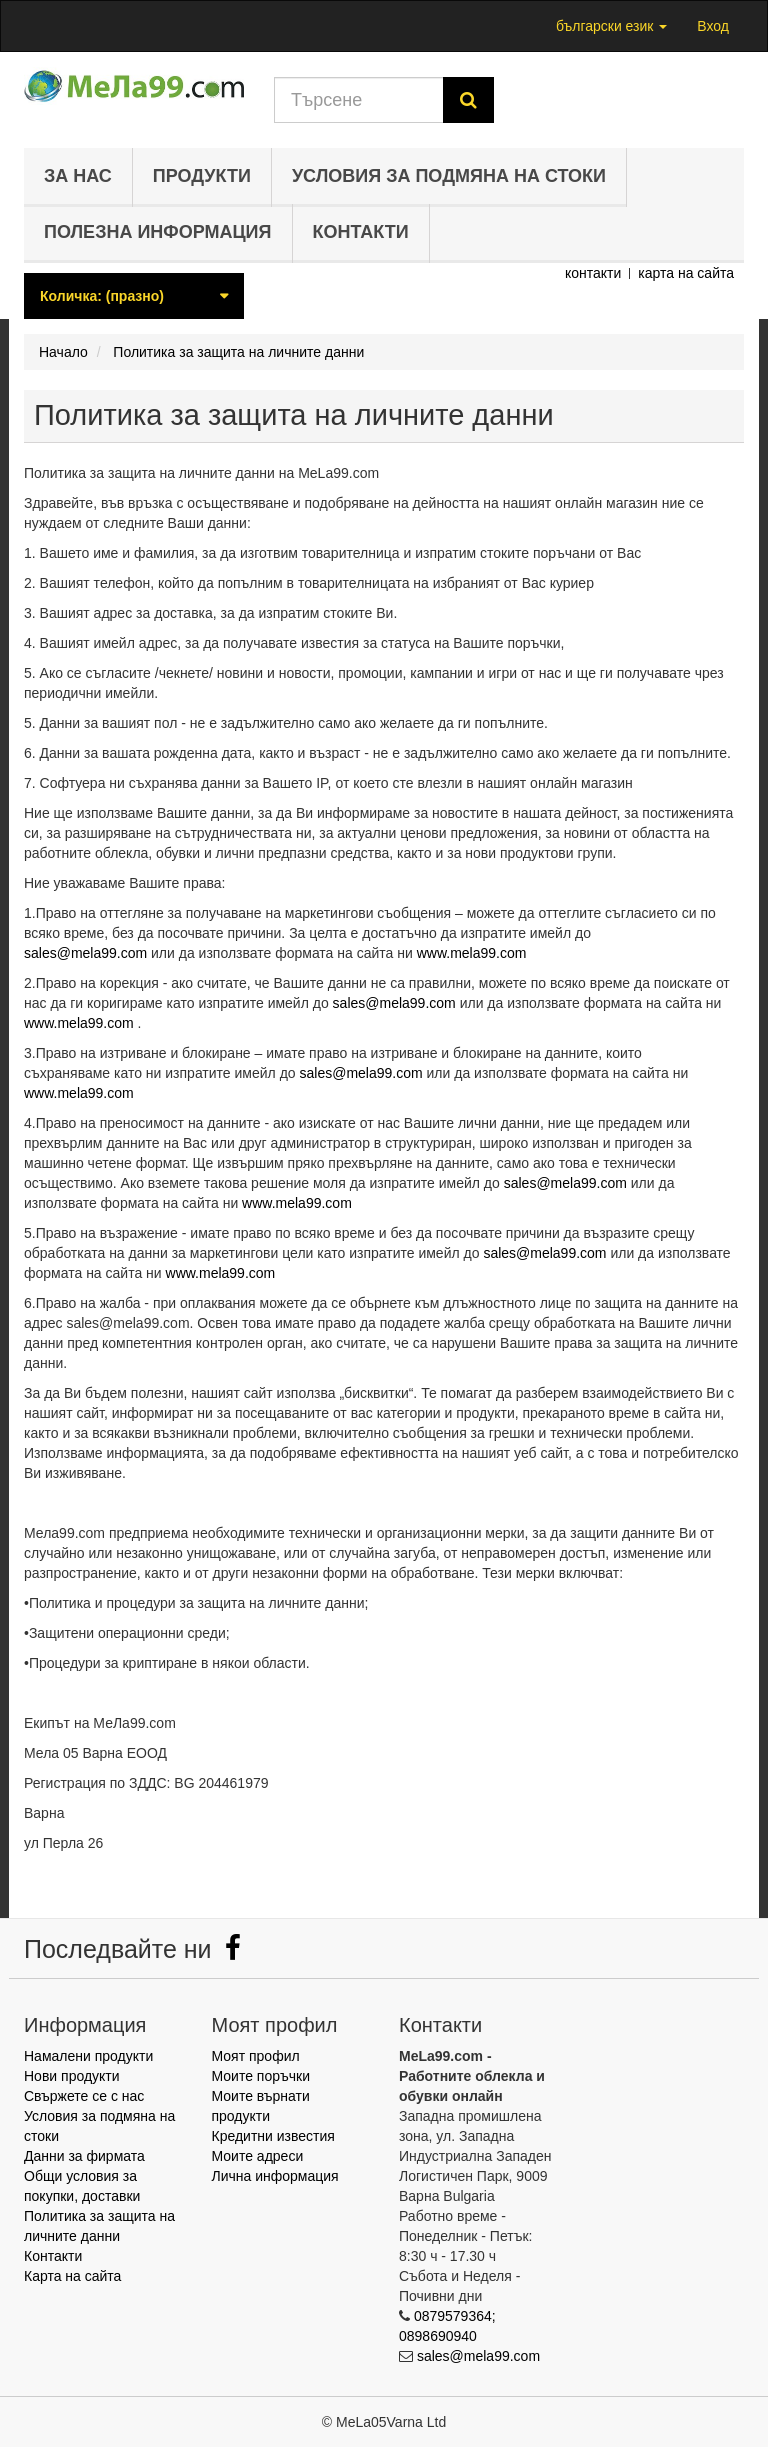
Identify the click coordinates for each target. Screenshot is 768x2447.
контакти (593, 273)
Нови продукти (72, 2076)
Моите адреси (258, 2156)
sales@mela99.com (85, 953)
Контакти (361, 232)
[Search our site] (359, 100)
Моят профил (256, 2056)
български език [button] (611, 26)
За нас (78, 176)
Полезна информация (158, 232)
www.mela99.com (472, 953)
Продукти (202, 176)
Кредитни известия (273, 2136)
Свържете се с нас (84, 2096)
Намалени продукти (88, 2056)
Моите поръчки (261, 2076)
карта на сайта (686, 273)
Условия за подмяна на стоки (449, 176)
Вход (713, 26)
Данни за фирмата (84, 2156)
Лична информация (275, 2176)
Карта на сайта (72, 2276)
